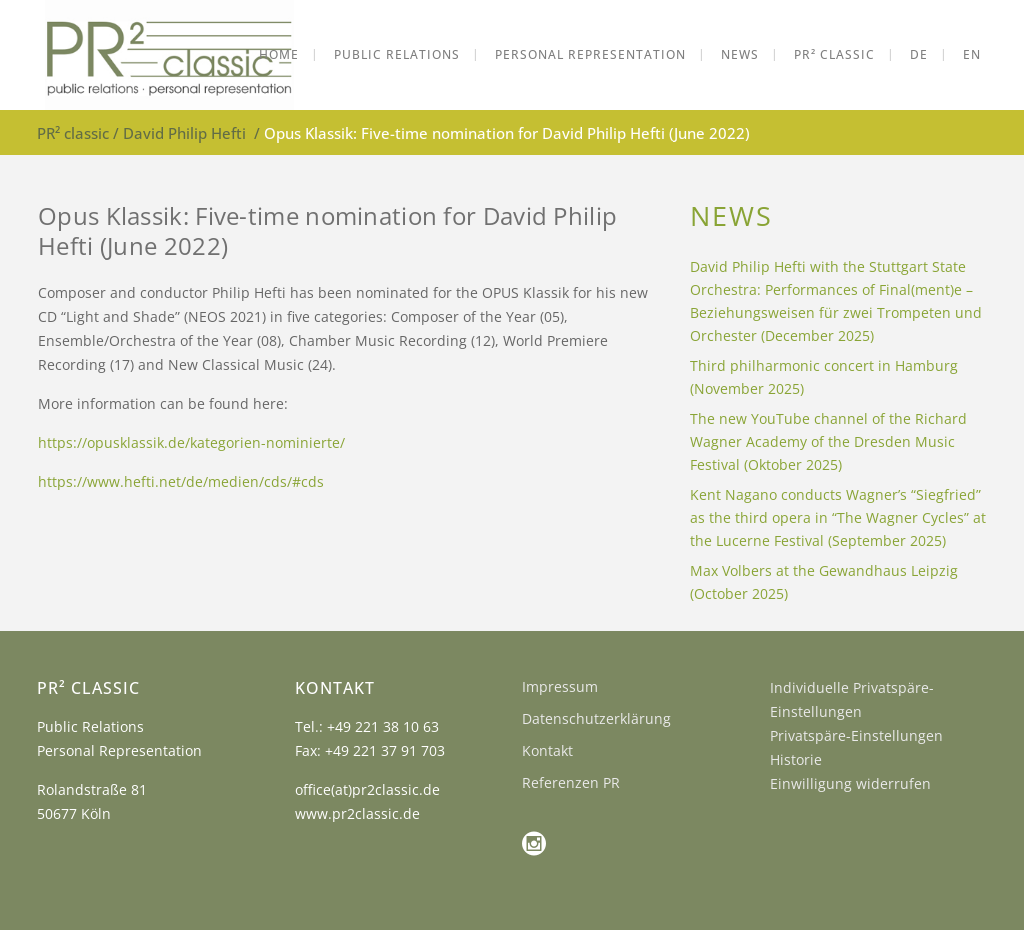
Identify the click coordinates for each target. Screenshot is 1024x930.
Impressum (560, 686)
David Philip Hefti (184, 133)
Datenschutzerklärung (596, 718)
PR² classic (73, 133)
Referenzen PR (571, 782)
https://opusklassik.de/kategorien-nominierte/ (191, 442)
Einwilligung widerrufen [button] (850, 783)
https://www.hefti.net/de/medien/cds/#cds (181, 481)
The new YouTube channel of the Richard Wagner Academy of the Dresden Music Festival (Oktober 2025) (828, 441)
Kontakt (547, 750)
